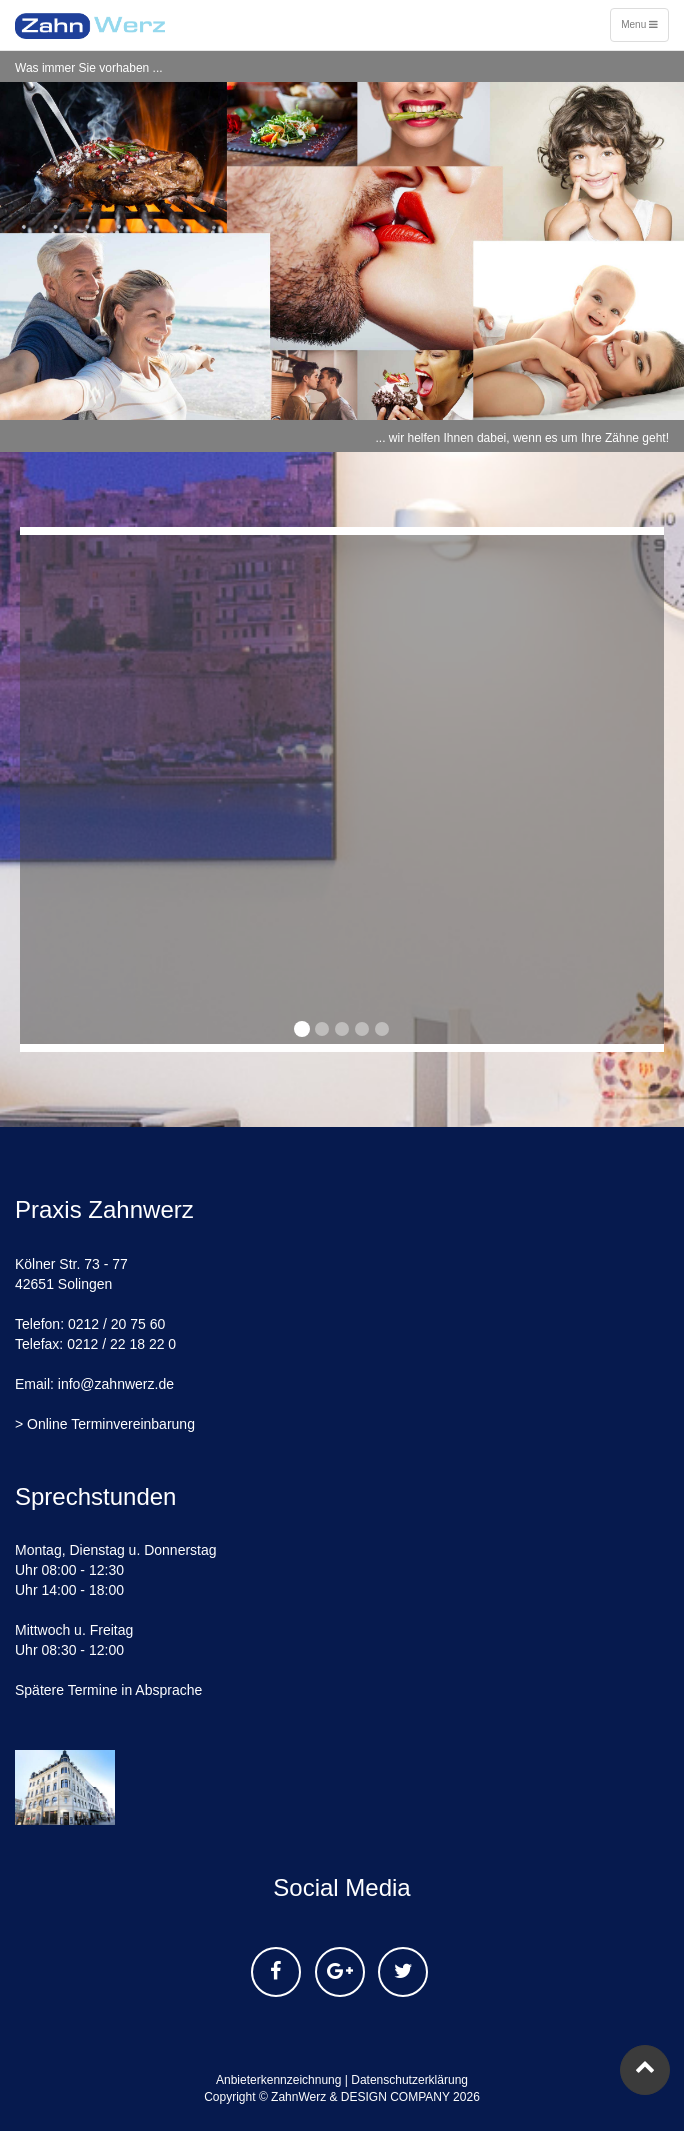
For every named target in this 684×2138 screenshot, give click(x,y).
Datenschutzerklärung (409, 2080)
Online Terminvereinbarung (111, 1424)
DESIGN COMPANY (395, 2097)
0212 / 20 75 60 (116, 1324)
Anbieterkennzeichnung (278, 2080)
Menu (643, 29)
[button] (20, 789)
